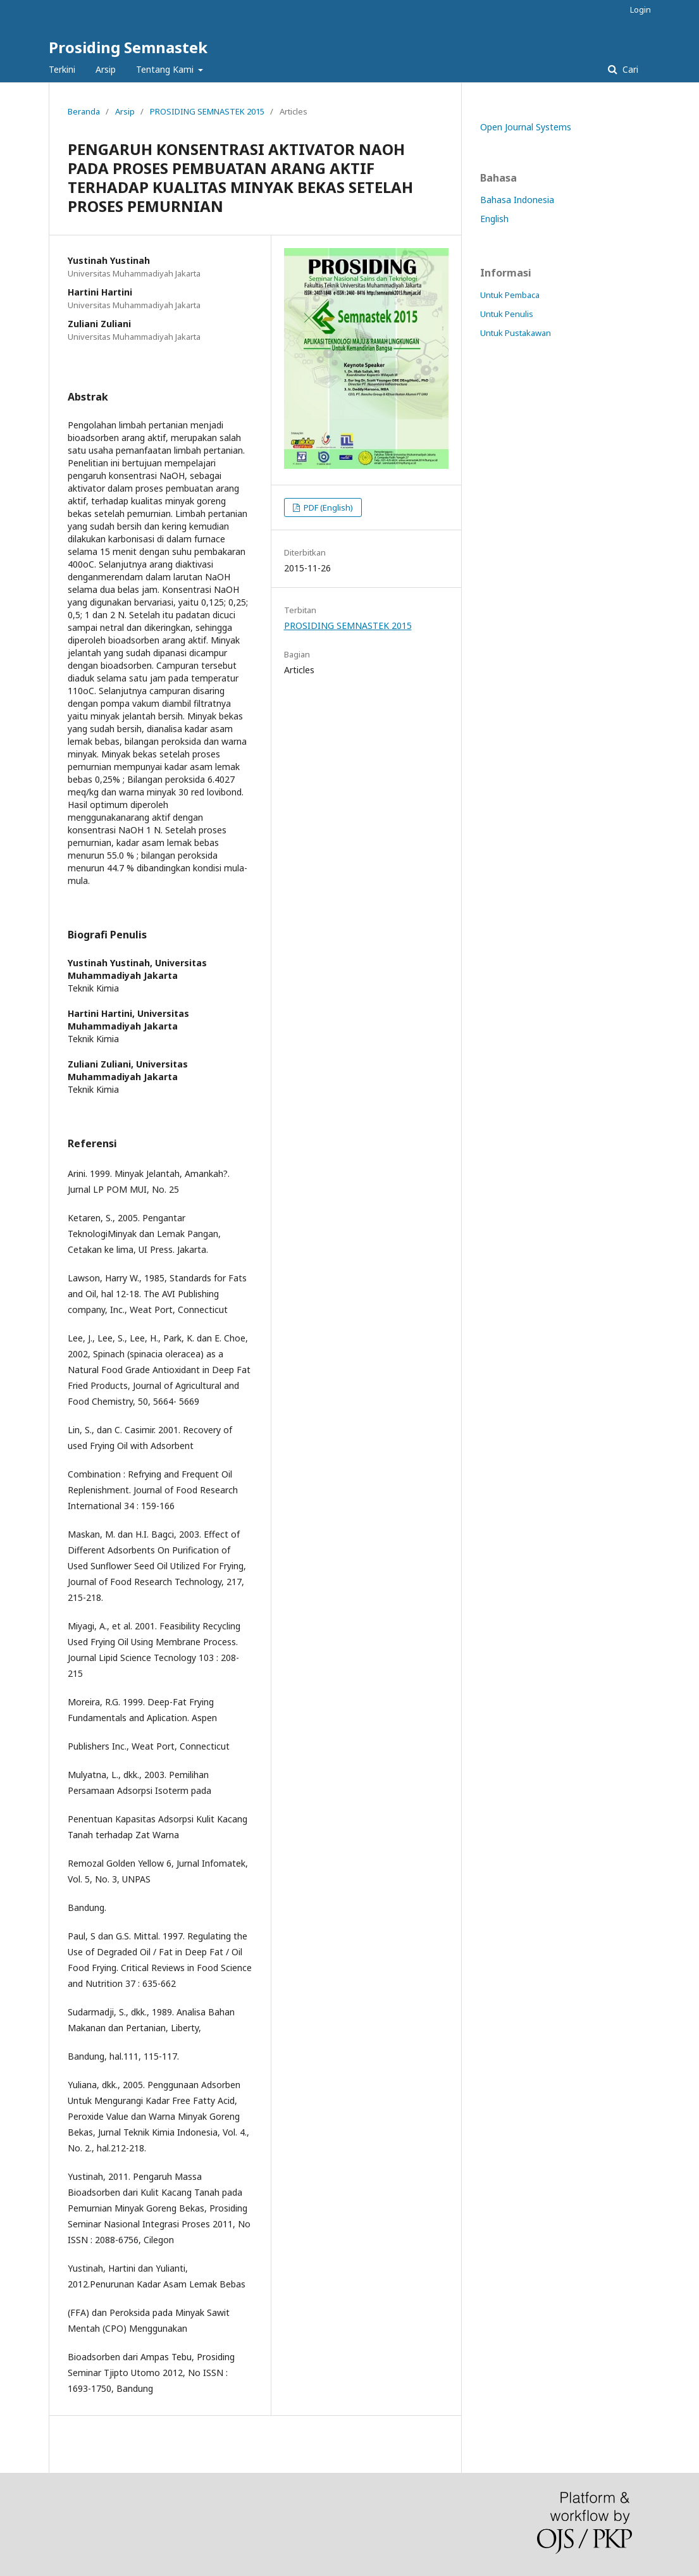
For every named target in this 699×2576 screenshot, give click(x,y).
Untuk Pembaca (510, 295)
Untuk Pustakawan (515, 333)
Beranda (84, 111)
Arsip (106, 69)
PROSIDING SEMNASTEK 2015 (207, 111)
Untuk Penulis (506, 314)
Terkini (62, 69)
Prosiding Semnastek (128, 47)
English (494, 219)
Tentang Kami (166, 69)
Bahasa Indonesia (517, 200)
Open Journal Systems (525, 127)
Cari (629, 69)
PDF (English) (327, 507)
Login (640, 9)
